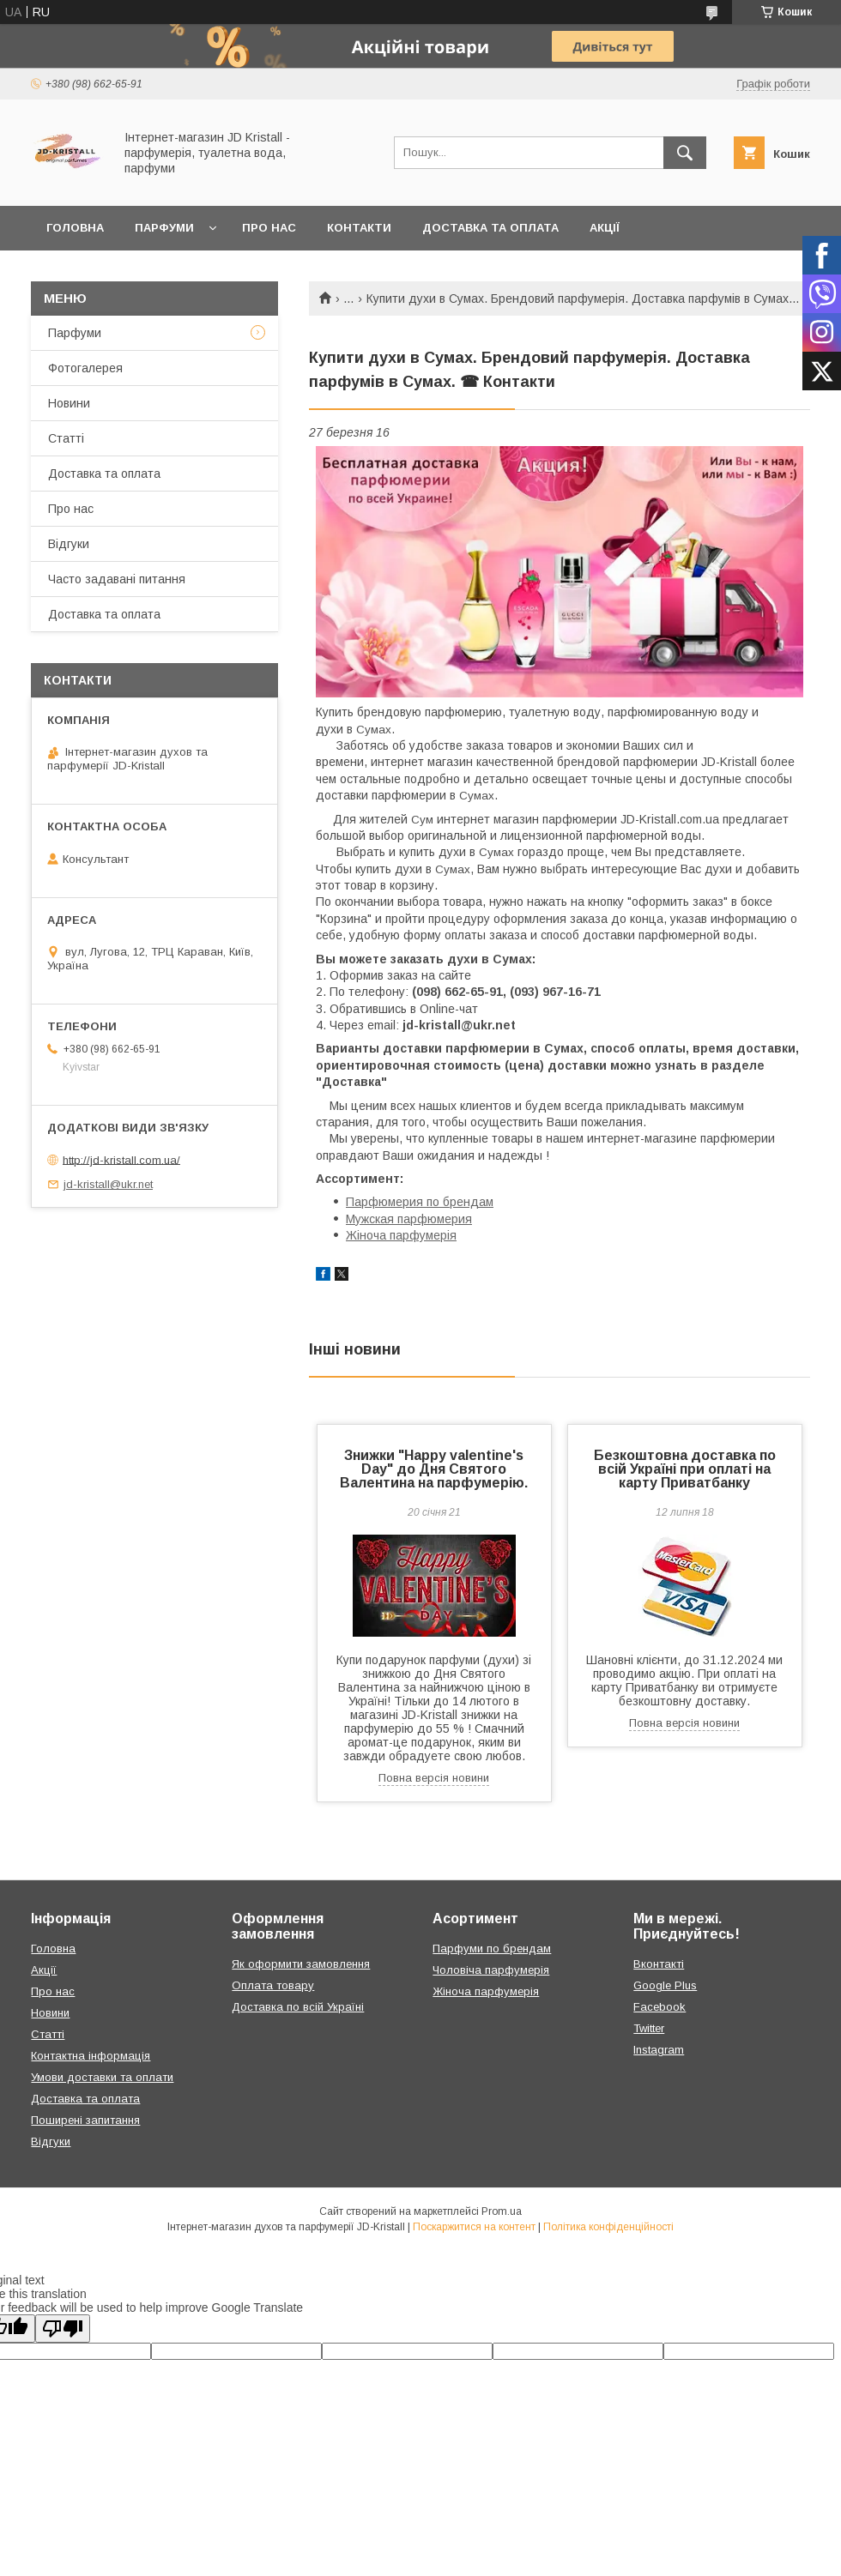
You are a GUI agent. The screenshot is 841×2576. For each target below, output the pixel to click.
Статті (66, 438)
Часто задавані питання (116, 579)
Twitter (648, 2028)
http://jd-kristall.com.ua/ (121, 1159)
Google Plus (665, 1985)
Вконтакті (658, 1964)
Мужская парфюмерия (409, 1219)
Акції (605, 227)
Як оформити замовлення (301, 1964)
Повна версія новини (433, 1777)
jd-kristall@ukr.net (108, 1184)
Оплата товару (273, 1985)
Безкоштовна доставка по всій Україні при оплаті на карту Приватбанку (685, 1469)
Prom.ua (501, 2211)
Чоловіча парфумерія (491, 1970)
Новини (69, 403)
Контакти (359, 227)
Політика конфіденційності (608, 2227)
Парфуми (164, 227)
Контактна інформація (90, 2055)
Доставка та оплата (490, 227)
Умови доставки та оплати (102, 2077)
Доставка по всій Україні (298, 2006)
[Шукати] (684, 152)
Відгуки (68, 544)
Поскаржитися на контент (474, 2227)
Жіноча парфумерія (401, 1235)
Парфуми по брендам (492, 1948)
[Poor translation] (62, 2328)
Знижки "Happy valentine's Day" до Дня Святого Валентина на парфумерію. (434, 1469)
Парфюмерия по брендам (419, 1202)
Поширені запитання (85, 2120)
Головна (75, 227)
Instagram (658, 2049)
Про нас (269, 227)
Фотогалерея (85, 368)
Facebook (659, 2006)
